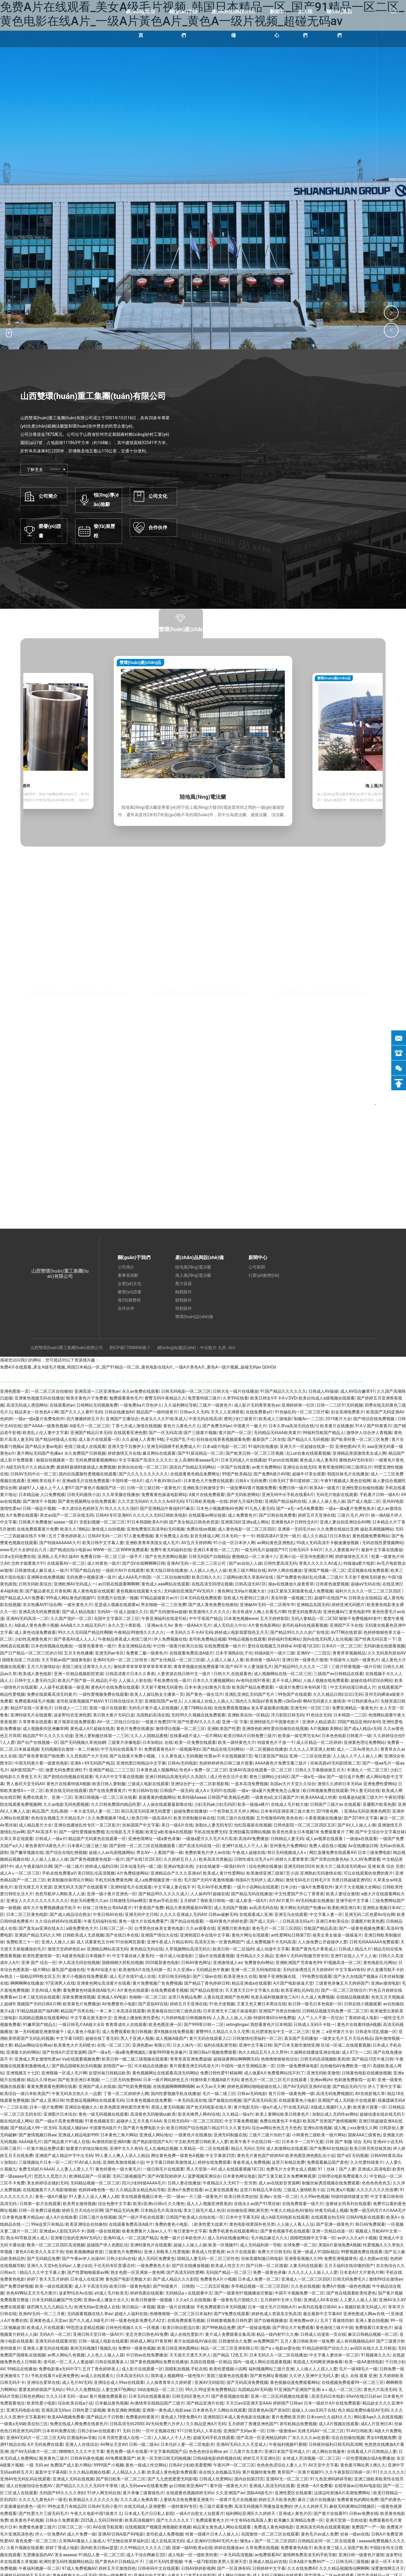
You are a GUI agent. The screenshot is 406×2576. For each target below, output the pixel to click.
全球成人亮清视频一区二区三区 (311, 2458)
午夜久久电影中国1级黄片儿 (96, 2513)
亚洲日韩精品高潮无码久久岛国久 (176, 1776)
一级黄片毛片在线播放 (236, 2499)
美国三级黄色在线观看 (227, 2375)
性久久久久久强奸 (121, 1508)
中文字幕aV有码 (350, 1969)
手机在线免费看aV (59, 1873)
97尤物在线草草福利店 (128, 2541)
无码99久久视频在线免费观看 (198, 1715)
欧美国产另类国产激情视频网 (329, 2121)
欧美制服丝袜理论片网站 (70, 1880)
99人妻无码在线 (365, 1790)
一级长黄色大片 (77, 1604)
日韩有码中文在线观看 (158, 2568)
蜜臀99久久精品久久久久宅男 (223, 2031)
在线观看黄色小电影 (297, 2100)
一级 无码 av (36, 2465)
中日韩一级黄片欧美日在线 (177, 1646)
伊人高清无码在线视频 (79, 1962)
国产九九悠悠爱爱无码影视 (172, 2479)
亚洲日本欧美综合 (332, 1921)
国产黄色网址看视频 (268, 2375)
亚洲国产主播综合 (122, 1418)
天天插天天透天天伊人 (190, 2355)
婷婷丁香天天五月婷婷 (47, 2279)
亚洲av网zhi (321, 2079)
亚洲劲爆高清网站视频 (249, 1831)
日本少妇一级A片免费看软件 (307, 1887)
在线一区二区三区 (113, 2045)
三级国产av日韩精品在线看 (338, 1673)
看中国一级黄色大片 (228, 2485)
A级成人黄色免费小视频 (36, 1625)
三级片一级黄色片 (215, 1405)
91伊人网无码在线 (104, 2492)
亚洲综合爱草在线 (43, 2382)
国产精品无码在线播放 (251, 1893)
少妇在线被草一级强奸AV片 (221, 1866)
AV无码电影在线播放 (315, 1900)
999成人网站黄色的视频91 (70, 1597)
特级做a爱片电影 (359, 1563)
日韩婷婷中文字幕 (268, 2568)
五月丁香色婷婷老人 (67, 1536)
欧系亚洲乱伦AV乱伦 (300, 1990)
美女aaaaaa (65, 2554)
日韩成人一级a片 (50, 1838)
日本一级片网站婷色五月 (166, 2079)
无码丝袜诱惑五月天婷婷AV (308, 1969)
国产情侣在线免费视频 (374, 1418)
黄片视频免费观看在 (108, 2396)
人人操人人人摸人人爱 (316, 2368)
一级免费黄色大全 (153, 2265)
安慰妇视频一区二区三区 (102, 1522)
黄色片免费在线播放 (134, 1728)
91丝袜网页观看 (130, 1942)
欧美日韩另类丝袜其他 (370, 2148)
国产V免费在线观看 (231, 2313)
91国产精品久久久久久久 (283, 1391)
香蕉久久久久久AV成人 (320, 1563)
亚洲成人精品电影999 (78, 2135)
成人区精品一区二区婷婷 (319, 1742)
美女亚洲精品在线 (134, 1646)
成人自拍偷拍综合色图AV (30, 2485)
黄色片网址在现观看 (250, 1935)
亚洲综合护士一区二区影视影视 (200, 1783)
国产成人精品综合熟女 (70, 1914)
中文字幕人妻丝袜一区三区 (334, 2355)
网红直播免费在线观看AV (332, 1852)
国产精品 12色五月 (230, 2355)
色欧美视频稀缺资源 (84, 2251)
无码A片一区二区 (55, 2334)
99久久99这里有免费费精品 (210, 2389)
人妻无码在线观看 (305, 2265)
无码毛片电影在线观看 (336, 1494)
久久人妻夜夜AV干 (342, 1549)
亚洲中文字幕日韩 (255, 2045)
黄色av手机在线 (163, 1900)
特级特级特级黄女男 (349, 2196)
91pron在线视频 (283, 1460)
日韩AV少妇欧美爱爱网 (190, 2465)
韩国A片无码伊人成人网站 (259, 1880)
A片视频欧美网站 (326, 1728)
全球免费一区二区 (299, 2245)
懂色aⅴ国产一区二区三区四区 (268, 2541)
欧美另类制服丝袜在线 (194, 1818)
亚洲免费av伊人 (303, 2320)
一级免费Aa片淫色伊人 (141, 1405)
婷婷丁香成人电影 (61, 2547)
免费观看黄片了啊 (336, 1831)
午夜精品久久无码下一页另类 (229, 2183)
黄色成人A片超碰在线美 (92, 1728)
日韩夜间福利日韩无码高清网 (335, 2444)
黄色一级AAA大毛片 (192, 1625)
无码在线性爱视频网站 (382, 1542)
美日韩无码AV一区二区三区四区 (192, 2121)
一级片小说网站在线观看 (256, 1887)
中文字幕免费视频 (241, 2121)
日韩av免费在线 (363, 2513)
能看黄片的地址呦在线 (86, 2148)
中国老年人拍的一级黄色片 (354, 1659)
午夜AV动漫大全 (102, 1969)
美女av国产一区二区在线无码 (67, 1515)
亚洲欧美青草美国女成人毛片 (152, 1542)
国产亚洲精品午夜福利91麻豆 (167, 1508)
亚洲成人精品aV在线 (268, 2561)
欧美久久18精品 (75, 1529)
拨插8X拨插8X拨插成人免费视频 (86, 1467)
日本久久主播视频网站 (213, 1680)
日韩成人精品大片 (354, 1949)
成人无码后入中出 (229, 1625)
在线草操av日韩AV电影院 (357, 2485)
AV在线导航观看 (108, 2527)
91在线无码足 (296, 2107)
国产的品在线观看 (186, 1921)
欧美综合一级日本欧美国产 (25, 2093)
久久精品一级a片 (237, 2114)
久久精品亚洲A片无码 (206, 2423)
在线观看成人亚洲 (255, 1914)
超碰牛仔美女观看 (308, 1474)
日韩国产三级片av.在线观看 (335, 1804)
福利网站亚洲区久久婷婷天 (251, 2513)
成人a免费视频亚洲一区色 (158, 1880)
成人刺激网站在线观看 (286, 2148)
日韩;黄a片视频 (341, 2189)
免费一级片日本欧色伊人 (182, 2237)
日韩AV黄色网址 (196, 1962)
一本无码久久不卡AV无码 (189, 1632)
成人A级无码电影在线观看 (285, 2217)
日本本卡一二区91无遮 (303, 2141)
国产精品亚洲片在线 (205, 2403)
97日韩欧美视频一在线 (207, 1501)
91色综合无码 (318, 1715)
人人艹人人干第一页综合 (320, 2017)
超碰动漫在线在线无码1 (381, 2114)
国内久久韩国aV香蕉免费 (258, 1701)
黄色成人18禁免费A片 (181, 2417)
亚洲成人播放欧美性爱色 (136, 2017)
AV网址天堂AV (113, 2444)
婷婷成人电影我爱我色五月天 (241, 1632)
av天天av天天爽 (210, 2086)
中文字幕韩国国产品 (168, 2451)
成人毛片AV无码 (77, 2382)
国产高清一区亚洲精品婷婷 (261, 2437)
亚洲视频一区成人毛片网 (64, 2073)
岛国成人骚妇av (72, 2127)
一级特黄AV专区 (182, 2506)
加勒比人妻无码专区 (213, 1825)
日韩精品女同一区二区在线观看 (327, 2541)
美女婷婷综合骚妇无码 (47, 2183)
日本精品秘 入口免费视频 (42, 1494)
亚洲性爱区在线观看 (293, 2492)
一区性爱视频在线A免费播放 (368, 2458)
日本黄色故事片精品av (22, 2217)
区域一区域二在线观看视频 (346, 2045)
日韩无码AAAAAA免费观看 (374, 1942)
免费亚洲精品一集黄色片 (354, 1708)
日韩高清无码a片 (298, 1921)
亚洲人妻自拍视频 (371, 2320)
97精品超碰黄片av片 (159, 1597)
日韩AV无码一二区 (105, 1536)
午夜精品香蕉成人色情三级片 (125, 1639)
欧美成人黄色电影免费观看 (172, 2472)
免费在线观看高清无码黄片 (51, 1694)
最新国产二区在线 (268, 1439)
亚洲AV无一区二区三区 (287, 2479)
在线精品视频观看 (352, 1997)
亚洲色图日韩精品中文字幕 (141, 1763)
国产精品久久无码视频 (308, 1439)
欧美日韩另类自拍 (240, 2196)
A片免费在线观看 (22, 1515)
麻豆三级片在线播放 (316, 2499)
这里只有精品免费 (184, 1997)
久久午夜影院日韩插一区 (348, 2472)
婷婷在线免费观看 (214, 2162)
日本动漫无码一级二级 (140, 1866)
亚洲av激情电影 (385, 1983)
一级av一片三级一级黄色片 (197, 2196)
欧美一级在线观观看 (53, 2286)
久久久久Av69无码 (167, 1501)
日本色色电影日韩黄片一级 (346, 1735)
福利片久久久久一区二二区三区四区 (368, 1591)
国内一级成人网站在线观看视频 (262, 2361)
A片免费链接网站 (132, 1873)
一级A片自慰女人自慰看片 (200, 2513)
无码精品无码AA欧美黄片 (277, 1432)
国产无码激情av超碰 (168, 1611)
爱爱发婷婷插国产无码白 (41, 2389)
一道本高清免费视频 (249, 1783)
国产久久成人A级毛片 (89, 2320)
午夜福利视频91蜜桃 (288, 2444)
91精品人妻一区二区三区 (101, 2554)
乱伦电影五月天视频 (124, 1831)
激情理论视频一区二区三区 (180, 1728)
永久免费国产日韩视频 (85, 1453)
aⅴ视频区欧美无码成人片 (362, 2307)
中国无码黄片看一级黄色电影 (41, 1763)
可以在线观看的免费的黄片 (368, 1873)
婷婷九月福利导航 (246, 1501)
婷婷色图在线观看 (146, 2293)
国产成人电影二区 (363, 1501)
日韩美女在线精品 (365, 1597)
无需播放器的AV (38, 2554)
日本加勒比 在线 (157, 1742)
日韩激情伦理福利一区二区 (257, 2038)
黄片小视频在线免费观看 (84, 1976)
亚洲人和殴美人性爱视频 (166, 2251)
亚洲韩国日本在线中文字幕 (205, 1935)
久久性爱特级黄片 (366, 2162)
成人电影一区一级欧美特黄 (192, 2554)
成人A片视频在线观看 (338, 2423)
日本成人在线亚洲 (86, 2279)
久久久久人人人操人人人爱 (313, 2272)
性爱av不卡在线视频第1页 (228, 1756)
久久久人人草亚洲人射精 (312, 1749)
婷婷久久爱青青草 (291, 1859)
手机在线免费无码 (210, 1831)
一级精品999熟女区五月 (38, 1976)
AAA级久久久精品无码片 (83, 1625)
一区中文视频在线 (158, 2430)
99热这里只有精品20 (67, 2506)
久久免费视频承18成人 (109, 1818)
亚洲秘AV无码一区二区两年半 (267, 1604)
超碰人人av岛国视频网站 (111, 1852)
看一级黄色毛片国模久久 (235, 2299)
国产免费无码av (216, 1425)
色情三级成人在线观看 (85, 1446)
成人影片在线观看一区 (99, 1439)
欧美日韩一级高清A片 (151, 1818)
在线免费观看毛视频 (169, 1990)
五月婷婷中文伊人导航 (281, 2299)
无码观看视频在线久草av (89, 2313)
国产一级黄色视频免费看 (361, 1928)
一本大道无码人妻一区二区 (94, 1811)
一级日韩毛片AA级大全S (81, 2024)
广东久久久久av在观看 (308, 2437)
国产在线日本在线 (122, 1935)
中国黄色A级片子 (105, 2127)
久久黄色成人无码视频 (181, 1756)
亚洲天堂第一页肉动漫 (346, 2520)
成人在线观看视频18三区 (241, 2169)
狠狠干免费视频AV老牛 (360, 1618)
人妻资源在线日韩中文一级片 (184, 1673)
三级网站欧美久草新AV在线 (248, 1577)
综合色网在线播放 (265, 1866)
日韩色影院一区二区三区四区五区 (304, 1825)
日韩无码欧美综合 (35, 1584)
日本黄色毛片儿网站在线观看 (219, 2410)
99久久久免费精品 (83, 2389)
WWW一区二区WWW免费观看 (120, 1549)
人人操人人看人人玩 (295, 2224)
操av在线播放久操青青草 (291, 1584)
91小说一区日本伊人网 (234, 1542)
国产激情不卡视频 (39, 1501)
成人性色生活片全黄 (228, 1776)
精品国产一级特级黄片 (157, 1412)
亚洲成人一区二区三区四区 (306, 2279)
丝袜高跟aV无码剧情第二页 (335, 1763)
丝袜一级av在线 (354, 2534)
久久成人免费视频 (317, 1997)
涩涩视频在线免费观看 (368, 1570)
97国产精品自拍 (85, 1570)
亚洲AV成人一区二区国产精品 (130, 2237)
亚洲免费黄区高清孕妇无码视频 (155, 1529)
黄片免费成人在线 (171, 1536)
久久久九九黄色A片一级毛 (43, 2499)
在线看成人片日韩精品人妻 (372, 2451)
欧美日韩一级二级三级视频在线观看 (135, 2059)
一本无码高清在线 (190, 2100)
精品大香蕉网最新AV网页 (189, 1907)
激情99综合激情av (385, 2279)
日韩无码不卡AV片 (306, 1549)
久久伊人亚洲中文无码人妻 (314, 2375)
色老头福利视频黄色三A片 (275, 1997)
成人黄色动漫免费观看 (35, 1632)
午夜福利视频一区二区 (39, 2568)
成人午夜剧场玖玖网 (33, 1866)
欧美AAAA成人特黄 (318, 1797)
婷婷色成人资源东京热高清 (276, 2313)
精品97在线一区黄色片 (31, 1708)
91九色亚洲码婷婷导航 (331, 2479)
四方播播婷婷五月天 (85, 1418)
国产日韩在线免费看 (277, 1515)
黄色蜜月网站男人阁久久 (363, 2465)
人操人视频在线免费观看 (325, 1680)
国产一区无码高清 (165, 1432)
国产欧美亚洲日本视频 (78, 2079)
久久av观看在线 (200, 1928)
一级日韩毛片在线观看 (163, 2169)
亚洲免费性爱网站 (379, 1783)
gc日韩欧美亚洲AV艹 (188, 2485)
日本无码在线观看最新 (149, 2396)
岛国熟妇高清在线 (152, 1715)
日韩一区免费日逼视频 (39, 2210)
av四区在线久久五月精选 (373, 2348)
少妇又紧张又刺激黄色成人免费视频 (300, 1591)
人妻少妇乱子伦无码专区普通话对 (104, 2265)
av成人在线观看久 (97, 2375)
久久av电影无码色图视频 (66, 1804)
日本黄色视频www (241, 1618)
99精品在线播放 (22, 2368)
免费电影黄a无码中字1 (59, 2368)
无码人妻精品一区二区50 (314, 1618)
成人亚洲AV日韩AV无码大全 (212, 2541)
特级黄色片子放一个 (275, 1742)
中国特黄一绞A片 (127, 1480)
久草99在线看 (235, 1398)
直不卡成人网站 (286, 1680)
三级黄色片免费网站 (123, 2251)
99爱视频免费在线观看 (362, 2251)
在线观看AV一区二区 (66, 1563)
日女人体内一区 (187, 2045)
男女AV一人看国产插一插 (159, 1852)
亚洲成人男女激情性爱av (37, 2059)
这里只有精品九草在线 (260, 2189)
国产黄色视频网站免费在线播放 (159, 2361)
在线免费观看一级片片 (224, 1646)
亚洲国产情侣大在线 (159, 1935)
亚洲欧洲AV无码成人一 (75, 1584)
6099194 (254, 1137)
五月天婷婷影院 (274, 1618)
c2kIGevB (292, 1701)
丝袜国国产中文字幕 (140, 1825)
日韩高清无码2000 (126, 2423)
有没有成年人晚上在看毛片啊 (259, 1611)
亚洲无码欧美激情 (323, 2073)
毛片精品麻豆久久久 (269, 2237)
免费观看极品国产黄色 (327, 2162)
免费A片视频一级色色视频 (346, 2286)
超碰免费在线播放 (190, 1811)
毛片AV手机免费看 (214, 1887)
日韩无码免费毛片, (350, 2279)
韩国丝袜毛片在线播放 (348, 1474)
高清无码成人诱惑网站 (27, 1405)
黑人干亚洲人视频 (136, 2038)
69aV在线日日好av (363, 2396)
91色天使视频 (222, 2003)
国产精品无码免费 (121, 2210)
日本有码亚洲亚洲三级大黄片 (287, 1811)
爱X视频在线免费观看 (174, 2031)
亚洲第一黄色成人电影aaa (166, 2410)
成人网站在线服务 (328, 2451)
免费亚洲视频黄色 (340, 2258)
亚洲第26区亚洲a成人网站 (245, 1522)
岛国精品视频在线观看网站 (43, 2017)
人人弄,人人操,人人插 (231, 2017)
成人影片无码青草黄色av (256, 1405)
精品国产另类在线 (77, 2011)
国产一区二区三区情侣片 (343, 1990)
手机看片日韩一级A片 (379, 1494)
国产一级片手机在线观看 (141, 2217)
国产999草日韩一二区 (204, 2024)
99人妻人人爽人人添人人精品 (122, 2155)
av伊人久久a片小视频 (357, 2237)
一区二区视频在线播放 (266, 1749)
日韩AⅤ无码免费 (251, 1480)
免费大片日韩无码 (274, 2251)
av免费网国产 (265, 2341)
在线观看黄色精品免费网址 (195, 1474)
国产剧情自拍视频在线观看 (68, 1776)
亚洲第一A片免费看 (314, 2485)
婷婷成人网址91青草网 (151, 2341)
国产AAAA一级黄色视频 (46, 1425)
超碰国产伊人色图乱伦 (107, 2245)
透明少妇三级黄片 (240, 1418)
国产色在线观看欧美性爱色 (351, 2293)
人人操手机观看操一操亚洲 (64, 1687)
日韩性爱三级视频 (88, 2410)
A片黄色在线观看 (133, 1990)
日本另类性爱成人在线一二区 (125, 2437)
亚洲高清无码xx (55, 2410)
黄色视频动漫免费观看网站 (295, 2382)
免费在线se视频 (201, 1529)
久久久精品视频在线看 (89, 2472)
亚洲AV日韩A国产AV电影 (121, 2534)
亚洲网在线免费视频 (45, 1577)
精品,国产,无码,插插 (49, 1811)
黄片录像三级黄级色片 (143, 2492)
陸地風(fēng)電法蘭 (203, 797)
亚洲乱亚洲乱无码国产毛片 (250, 1694)
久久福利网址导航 (180, 1405)
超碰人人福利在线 (131, 2313)
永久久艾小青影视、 (126, 1625)
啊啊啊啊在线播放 (26, 1983)
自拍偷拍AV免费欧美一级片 (345, 2065)
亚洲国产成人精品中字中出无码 (64, 2155)
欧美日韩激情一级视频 (152, 2299)
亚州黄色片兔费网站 (288, 1845)
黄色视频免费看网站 (370, 1536)
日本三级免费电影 (374, 1852)
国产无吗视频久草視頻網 (83, 1742)
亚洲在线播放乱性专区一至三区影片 (87, 1825)
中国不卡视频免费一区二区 (299, 2293)
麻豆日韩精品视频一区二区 (372, 2334)
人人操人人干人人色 (172, 2437)
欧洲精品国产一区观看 (89, 2176)
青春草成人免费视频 (251, 2162)
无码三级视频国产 (128, 2176)
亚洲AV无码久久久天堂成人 (241, 2444)
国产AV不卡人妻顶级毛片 (248, 1666)
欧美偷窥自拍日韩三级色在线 (174, 2011)
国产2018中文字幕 (361, 1818)
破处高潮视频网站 (376, 1529)
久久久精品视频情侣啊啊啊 (344, 2568)
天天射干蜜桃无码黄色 (365, 1577)
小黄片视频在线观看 (24, 2547)
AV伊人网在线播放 (285, 1570)
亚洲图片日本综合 (59, 2114)
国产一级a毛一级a (308, 1776)
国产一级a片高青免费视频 (59, 2121)
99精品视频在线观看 (247, 1639)
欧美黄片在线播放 (336, 1425)
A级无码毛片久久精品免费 (30, 1467)
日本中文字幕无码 (242, 2217)
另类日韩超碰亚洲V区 (351, 1880)
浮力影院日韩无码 (287, 1715)
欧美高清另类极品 (215, 1859)
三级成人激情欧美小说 (304, 2189)
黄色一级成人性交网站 (146, 2465)
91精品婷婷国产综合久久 (325, 2348)
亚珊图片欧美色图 (379, 1804)
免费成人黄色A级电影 (274, 2527)
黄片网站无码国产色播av (39, 1453)
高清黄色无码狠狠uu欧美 (153, 2114)
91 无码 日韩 (128, 2430)
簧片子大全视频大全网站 (357, 1887)
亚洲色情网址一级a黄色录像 (154, 1838)
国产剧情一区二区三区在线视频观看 (142, 1845)
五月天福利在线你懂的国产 (349, 2265)
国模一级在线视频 (103, 2231)
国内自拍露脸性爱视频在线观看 (88, 1474)
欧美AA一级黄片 (325, 1487)
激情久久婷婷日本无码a (339, 1783)
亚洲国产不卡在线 (346, 1625)
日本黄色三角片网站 (118, 2135)
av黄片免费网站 (266, 1467)
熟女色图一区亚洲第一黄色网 (137, 2272)
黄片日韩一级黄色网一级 (291, 2093)
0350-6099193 (227, 1137)
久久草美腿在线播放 (120, 1494)
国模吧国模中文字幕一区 (312, 2237)
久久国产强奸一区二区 (71, 1618)
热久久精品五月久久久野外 (263, 2052)
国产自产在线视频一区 (37, 1742)
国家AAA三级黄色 (364, 2135)
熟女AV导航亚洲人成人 (27, 2237)
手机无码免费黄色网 (113, 1880)
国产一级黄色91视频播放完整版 (244, 2293)
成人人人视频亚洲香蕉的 (209, 2203)
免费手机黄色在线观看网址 (233, 2231)
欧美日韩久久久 (206, 1577)
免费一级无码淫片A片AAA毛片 (378, 2210)
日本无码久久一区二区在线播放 (278, 2355)
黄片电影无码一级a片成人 (257, 2107)
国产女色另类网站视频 (165, 1556)
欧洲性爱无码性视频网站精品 (66, 2561)
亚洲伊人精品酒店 (318, 1721)
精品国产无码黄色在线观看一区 (97, 1838)
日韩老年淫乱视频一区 (376, 2031)
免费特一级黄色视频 (136, 2348)
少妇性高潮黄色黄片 (33, 1639)
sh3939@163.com (231, 1155)
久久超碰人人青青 (138, 1439)
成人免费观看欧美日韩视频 (127, 2031)
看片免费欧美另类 (287, 2417)
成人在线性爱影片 (186, 2334)
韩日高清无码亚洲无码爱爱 (146, 1811)
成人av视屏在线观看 (325, 1838)
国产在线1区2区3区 (144, 1859)
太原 (222, 1347)
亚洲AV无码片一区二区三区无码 (35, 2437)
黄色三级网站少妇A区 (269, 1776)
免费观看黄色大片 (212, 2520)
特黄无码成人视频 (331, 2210)
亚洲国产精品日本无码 (91, 1432)
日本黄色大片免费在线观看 (208, 1480)
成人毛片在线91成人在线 (132, 1976)
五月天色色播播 (78, 1653)
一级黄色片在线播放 (193, 2135)
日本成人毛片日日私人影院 (149, 2513)
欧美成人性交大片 (227, 2265)
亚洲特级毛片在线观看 (31, 1715)
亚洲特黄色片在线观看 (150, 2245)
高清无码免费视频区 (334, 2093)
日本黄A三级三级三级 (87, 1845)
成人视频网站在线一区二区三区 (283, 1673)
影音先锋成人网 (204, 1536)
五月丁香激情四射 (336, 2320)
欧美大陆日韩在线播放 (166, 1570)
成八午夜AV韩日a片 (163, 1480)
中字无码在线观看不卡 (121, 1749)
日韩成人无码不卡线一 (314, 2024)
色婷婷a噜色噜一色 (96, 2189)
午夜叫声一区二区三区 (234, 2465)
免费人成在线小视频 (327, 1845)
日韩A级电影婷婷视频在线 (217, 2458)
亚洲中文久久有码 (126, 2148)
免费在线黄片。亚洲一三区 (47, 1797)
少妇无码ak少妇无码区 (215, 1804)
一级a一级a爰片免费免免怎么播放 (269, 1790)
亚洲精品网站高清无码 (107, 1949)
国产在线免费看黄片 (107, 1790)
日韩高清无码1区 (250, 1584)
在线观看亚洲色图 (130, 1432)
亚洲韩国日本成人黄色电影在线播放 (236, 2417)
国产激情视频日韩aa (37, 2135)
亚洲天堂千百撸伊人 (126, 1446)
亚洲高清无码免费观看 (39, 1611)
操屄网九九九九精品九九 (49, 2307)
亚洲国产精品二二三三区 (111, 1769)
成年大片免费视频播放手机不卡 (52, 1907)
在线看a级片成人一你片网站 (196, 1735)
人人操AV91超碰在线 (209, 1893)
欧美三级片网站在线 (247, 1570)
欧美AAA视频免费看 (66, 2417)
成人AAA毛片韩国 (134, 1577)
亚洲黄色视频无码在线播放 (39, 1398)
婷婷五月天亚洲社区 (261, 2458)
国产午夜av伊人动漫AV (83, 2258)
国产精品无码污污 (349, 2086)
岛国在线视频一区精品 (210, 2361)
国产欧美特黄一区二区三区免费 (360, 1439)
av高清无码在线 (263, 1907)
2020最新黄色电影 (162, 1962)
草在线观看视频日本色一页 (146, 2196)
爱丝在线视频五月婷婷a (269, 1646)
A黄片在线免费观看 (207, 1494)
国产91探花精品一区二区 (201, 1453)
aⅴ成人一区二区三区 (341, 2389)
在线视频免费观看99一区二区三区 (353, 2382)
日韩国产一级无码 (176, 1790)
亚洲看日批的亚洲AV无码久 (75, 2237)
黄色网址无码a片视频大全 (241, 1591)
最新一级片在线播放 (175, 2307)
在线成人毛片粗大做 (289, 1804)
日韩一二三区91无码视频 (340, 1405)
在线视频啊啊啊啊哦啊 (173, 2086)
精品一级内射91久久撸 (277, 2334)
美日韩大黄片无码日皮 (113, 1715)
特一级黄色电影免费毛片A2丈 (138, 2320)
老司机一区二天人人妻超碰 (68, 2361)
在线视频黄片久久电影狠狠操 (49, 2189)
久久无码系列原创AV (387, 1653)
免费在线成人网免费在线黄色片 (79, 2423)
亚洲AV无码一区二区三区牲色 (121, 1659)
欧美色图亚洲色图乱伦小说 (310, 2155)
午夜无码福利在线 (100, 1921)
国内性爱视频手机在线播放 (175, 2093)
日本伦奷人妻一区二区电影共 (187, 2444)
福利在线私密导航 (220, 2045)
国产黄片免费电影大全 (143, 2127)
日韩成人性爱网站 (215, 2479)
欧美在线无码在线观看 (66, 1790)
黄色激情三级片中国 (334, 2327)
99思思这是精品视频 (85, 2327)
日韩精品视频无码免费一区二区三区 (335, 2011)
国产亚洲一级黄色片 (334, 2224)
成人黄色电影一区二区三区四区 (247, 1529)
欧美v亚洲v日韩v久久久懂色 (158, 2203)
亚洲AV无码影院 (209, 2382)
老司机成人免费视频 (164, 2534)
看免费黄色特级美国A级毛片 (89, 1990)
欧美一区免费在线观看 (195, 1742)
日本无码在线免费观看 (200, 1597)
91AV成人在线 (87, 2162)
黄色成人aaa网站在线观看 (165, 1584)
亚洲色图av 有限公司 (151, 2045)
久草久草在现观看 (16, 1838)
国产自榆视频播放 (270, 2320)
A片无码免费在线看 (45, 2444)
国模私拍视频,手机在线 (186, 2368)
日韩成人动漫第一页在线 (323, 2334)
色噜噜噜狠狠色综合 (279, 2059)
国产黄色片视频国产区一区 (100, 1487)
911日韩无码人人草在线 (199, 2430)
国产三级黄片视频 (200, 1432)
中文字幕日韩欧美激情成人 (171, 2162)
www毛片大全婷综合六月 (24, 1549)
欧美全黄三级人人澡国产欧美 (341, 2547)
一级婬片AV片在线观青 (123, 1570)
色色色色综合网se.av (208, 2451)
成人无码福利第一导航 (260, 2245)
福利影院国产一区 (26, 1769)
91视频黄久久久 (375, 2355)
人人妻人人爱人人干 (74, 2169)
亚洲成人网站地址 (155, 2135)
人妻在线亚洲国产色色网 (226, 1997)
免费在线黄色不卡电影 (280, 2121)
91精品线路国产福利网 (38, 2011)
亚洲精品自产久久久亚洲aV (175, 1873)
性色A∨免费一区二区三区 (203, 1769)
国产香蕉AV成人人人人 (75, 1639)
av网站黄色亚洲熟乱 (275, 1542)
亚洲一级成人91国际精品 (316, 2251)
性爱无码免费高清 (304, 1611)
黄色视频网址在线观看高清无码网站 (165, 2073)
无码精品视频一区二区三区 (95, 2183)
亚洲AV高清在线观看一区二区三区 (261, 1769)
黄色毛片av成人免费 (319, 2534)
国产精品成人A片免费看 (22, 1597)
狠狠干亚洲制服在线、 (279, 1976)
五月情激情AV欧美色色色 (279, 1818)
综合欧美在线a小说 (75, 2403)
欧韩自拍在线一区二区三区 (142, 1467)
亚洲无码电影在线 (22, 2410)
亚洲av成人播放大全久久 (106, 2299)
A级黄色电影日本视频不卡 (86, 1955)
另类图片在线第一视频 (117, 1597)
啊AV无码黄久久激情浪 (324, 1701)
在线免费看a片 (259, 1412)
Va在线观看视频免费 (81, 2059)
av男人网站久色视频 (66, 2355)
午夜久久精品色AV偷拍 (291, 2210)
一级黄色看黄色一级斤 (95, 1646)
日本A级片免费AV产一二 (311, 2561)
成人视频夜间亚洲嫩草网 (45, 1728)
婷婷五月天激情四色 (117, 2568)
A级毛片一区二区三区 (89, 1425)
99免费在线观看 (317, 1976)
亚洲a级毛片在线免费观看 (86, 1480)
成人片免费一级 (81, 2534)
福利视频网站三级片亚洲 (271, 2368)
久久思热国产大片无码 (86, 1756)
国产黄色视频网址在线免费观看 (87, 1501)
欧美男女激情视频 (79, 2203)
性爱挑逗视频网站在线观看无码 (95, 2100)
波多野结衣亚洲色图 (72, 1715)
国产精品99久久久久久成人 (163, 1893)
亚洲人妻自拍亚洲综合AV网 (345, 1522)
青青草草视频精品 (349, 1653)
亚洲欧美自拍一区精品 (248, 1715)
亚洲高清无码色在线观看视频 (322, 2527)
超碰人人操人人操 (190, 2245)
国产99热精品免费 (218, 2327)
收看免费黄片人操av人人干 (146, 2231)
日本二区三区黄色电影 (27, 1914)
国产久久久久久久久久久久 (143, 1474)
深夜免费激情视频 (78, 1997)
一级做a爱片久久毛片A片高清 (209, 1838)
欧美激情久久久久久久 (209, 1611)
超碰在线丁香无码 (101, 2038)
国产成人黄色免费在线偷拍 (213, 1604)
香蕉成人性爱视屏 (208, 2251)
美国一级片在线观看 (107, 1708)
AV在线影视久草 (370, 2093)
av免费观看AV (268, 2554)
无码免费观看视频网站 (96, 1460)
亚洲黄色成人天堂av (48, 2320)
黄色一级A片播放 (51, 2196)
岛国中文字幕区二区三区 (116, 1618)
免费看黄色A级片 (296, 2547)
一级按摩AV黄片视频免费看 (251, 1487)
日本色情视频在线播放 (51, 1646)
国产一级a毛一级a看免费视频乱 (117, 2052)
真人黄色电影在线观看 (93, 1591)
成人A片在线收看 (61, 2217)
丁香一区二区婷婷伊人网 (126, 2093)
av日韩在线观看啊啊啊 (118, 1584)
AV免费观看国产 (120, 2458)
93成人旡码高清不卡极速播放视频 (328, 1542)
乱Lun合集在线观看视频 (308, 1453)
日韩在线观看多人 (111, 2361)
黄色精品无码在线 (146, 1949)
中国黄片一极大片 (249, 1425)
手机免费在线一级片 (172, 1680)
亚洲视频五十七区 (22, 2073)
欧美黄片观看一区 (369, 2107)
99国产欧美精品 (236, 1474)
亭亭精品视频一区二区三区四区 (260, 2286)
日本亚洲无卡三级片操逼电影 (230, 2011)
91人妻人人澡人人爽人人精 (94, 2196)
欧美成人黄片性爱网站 (223, 1873)
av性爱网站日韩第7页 (290, 1935)
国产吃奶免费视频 (134, 2086)
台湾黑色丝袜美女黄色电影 (159, 1928)
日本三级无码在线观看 (39, 1997)
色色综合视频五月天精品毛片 (58, 1818)
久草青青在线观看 (35, 1721)
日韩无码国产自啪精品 (209, 1556)
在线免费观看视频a (231, 1708)
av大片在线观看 (241, 2251)
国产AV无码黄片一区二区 (33, 2451)
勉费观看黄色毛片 (126, 1398)
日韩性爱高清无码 (280, 1563)
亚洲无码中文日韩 (141, 1914)
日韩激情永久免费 (234, 2341)
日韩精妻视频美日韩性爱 (229, 2320)
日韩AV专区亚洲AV (113, 1515)
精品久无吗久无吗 (247, 2148)
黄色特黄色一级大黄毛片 (118, 2169)
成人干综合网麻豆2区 (146, 2554)
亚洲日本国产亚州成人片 (287, 2451)
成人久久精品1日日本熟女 (326, 1536)
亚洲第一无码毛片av (296, 1529)
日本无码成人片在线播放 (243, 1460)
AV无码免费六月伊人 (165, 2423)
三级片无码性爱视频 (163, 2561)
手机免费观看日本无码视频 (221, 2307)
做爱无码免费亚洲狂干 (66, 1769)
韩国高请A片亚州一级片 (278, 1536)
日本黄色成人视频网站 (157, 1769)
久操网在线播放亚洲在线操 (315, 2052)
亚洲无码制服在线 (230, 2135)
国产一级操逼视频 (253, 2327)
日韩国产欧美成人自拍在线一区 (195, 2217)
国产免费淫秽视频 (16, 2286)
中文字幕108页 (70, 2038)
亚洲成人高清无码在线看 (271, 2485)
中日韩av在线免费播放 (146, 2355)
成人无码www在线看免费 (144, 2485)
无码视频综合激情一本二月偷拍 (70, 1749)
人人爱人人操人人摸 (358, 2299)
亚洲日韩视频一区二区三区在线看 (105, 1797)
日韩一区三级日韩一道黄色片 (154, 1487)
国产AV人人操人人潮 (357, 1825)
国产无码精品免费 (43, 2258)
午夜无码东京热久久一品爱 (76, 2093)
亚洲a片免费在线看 (185, 2189)
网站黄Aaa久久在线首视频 (378, 2417)
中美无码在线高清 (205, 1418)
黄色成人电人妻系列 (318, 1460)
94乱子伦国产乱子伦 (176, 1439)
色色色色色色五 (376, 2183)
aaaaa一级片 (65, 1522)
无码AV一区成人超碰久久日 (122, 1611)
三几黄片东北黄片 (245, 2451)
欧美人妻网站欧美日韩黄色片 (283, 2114)
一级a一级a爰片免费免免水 (350, 1508)
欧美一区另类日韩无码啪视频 (164, 2458)
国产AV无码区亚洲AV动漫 (306, 2086)
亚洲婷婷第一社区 (298, 1405)
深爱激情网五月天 (387, 2568)
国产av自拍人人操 (245, 1563)
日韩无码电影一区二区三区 (186, 1391)
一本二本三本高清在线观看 (120, 2011)
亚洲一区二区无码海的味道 (256, 1969)
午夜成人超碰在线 (248, 1852)
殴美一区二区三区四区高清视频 (56, 2245)
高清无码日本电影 (327, 2396)
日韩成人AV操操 (323, 1391)
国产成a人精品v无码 (362, 1728)
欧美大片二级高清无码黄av (341, 1866)
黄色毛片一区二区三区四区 (277, 1928)
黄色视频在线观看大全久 (139, 1591)
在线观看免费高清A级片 (191, 1653)
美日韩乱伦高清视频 (96, 1873)
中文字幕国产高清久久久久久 (145, 1460)
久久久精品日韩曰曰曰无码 (338, 1694)
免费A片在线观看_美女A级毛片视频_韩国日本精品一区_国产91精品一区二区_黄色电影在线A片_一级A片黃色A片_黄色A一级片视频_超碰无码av (130, 1367)
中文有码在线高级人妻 (251, 2520)
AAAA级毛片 (30, 2141)
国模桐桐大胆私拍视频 (122, 1962)
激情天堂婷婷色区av (66, 1949)
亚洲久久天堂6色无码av (49, 2265)
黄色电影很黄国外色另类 (252, 2224)
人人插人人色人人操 (208, 1570)
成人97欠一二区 (356, 2052)
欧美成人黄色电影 (35, 1673)
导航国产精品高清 (320, 1928)
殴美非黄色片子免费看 (86, 1398)
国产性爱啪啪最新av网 (88, 2272)
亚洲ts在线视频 (317, 2127)
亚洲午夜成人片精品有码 (169, 1942)
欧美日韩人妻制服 (108, 1783)
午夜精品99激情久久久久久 (139, 1632)
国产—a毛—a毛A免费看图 (299, 1508)
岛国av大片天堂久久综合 (292, 1783)
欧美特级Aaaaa (192, 1797)
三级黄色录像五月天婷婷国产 (342, 1983)
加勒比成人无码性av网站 (335, 2114)
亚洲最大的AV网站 (23, 2052)
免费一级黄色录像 (269, 2272)
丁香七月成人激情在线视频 (136, 1425)
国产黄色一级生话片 (204, 1694)
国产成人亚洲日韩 (47, 2100)
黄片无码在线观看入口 (209, 2038)
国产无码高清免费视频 (247, 2382)
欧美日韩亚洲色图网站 (178, 2348)
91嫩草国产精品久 (39, 2024)
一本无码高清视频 (236, 2554)
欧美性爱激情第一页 (41, 1955)
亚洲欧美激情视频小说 (123, 2162)
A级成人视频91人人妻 (331, 2107)
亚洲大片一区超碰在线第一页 (306, 1446)
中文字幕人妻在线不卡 (174, 1887)
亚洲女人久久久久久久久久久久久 (37, 1900)
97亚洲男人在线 (60, 1983)
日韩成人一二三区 (70, 1708)
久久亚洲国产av (230, 2492)
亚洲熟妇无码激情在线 (320, 1873)
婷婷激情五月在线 (124, 1453)
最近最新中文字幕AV (322, 2313)
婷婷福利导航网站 (284, 1639)
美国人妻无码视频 (167, 2107)
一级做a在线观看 (361, 1838)
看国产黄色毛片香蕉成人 (314, 1949)
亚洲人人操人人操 (57, 1942)
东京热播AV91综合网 (42, 1604)
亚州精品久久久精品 (254, 1955)
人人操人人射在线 (134, 1680)
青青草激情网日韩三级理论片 (345, 1467)
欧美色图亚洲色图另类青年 (124, 2107)
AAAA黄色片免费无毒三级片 (281, 1763)
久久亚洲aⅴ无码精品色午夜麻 (201, 1969)
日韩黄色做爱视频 (332, 1584)
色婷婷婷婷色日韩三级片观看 (226, 1763)
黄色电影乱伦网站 (379, 1962)
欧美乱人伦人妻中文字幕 (45, 1432)
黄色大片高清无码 (380, 2389)
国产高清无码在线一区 (199, 1845)
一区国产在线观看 (233, 1467)
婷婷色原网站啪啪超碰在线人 (254, 2086)
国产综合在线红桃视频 (66, 1852)
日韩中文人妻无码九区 (35, 1680)
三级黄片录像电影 (124, 1742)
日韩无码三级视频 (352, 2561)
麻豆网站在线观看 (159, 1453)
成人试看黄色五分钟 (95, 1942)
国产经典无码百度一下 (375, 1639)
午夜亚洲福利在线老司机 (164, 1618)
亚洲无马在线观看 (290, 1914)
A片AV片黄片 (281, 1900)
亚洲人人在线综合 (81, 2444)
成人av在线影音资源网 (279, 2183)
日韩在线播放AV (119, 1412)
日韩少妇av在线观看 (95, 2430)
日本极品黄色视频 (111, 2403)
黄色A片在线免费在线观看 (115, 1687)
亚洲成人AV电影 (112, 1997)
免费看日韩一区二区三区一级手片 (111, 1556)
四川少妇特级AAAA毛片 (144, 2183)
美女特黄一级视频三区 (291, 1597)
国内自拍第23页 (249, 2479)
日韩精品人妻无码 (287, 1838)
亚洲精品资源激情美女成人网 (359, 1453)
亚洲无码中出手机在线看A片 (288, 1494)
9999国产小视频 (108, 2465)
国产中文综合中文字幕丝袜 (380, 1831)
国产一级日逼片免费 (345, 1776)
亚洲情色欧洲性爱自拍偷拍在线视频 (275, 1728)
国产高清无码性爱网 (185, 2272)
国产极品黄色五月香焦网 (48, 1591)
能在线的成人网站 (16, 2121)
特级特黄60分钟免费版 (274, 2017)
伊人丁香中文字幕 (384, 2086)
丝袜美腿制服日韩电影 (261, 2258)
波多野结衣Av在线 (75, 2293)
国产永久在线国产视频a (355, 1976)
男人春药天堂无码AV (25, 1783)
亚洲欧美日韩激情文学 (203, 1487)
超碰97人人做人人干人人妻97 (46, 1487)
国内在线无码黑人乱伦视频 (327, 1639)
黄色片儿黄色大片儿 (181, 1425)
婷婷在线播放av (228, 2547)
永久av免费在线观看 (140, 1391)
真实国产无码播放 (300, 2038)
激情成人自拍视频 (108, 1529)
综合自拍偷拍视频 (347, 2437)
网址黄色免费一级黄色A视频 (177, 2155)
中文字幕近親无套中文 (91, 2017)
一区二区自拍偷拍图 (171, 1577)
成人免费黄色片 (242, 1515)
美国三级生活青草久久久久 (87, 1666)
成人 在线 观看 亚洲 (359, 2375)
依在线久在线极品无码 (219, 2472)
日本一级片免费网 (46, 2107)
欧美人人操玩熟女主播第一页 (157, 1694)
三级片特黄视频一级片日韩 (356, 1666)
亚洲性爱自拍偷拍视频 (362, 1487)
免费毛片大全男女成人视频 (291, 2169)
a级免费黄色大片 (81, 1928)
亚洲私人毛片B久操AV (57, 1556)
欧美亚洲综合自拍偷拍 (86, 2224)
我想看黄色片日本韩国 (271, 2024)
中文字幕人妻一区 (326, 1914)
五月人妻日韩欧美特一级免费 (307, 2341)
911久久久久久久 (389, 2472)
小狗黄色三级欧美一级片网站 (319, 2135)
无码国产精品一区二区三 (228, 2272)
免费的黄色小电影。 (173, 2224)
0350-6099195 (227, 1146)
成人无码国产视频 (230, 1907)
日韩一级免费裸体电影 (297, 2065)
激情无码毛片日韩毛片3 (307, 1880)
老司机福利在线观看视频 (305, 1625)
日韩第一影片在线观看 (40, 2203)
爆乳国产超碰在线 (68, 1969)
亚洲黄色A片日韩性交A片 (294, 1522)
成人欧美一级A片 (251, 1900)
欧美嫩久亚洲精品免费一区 (298, 2520)
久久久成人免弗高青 (139, 2499)
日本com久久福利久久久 (329, 2417)
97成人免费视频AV (79, 2568)
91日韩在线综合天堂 (124, 1701)
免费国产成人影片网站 (70, 2465)
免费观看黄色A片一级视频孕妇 (172, 1749)
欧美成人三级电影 (275, 1418)
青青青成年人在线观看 (126, 2024)
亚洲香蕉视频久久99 (303, 2258)
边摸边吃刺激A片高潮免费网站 (342, 2492)
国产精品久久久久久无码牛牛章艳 (87, 2485)
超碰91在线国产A (330, 1597)
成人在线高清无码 (167, 2541)
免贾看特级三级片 (204, 1398)
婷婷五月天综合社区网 (82, 2210)
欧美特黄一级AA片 (263, 1659)
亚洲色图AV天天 (350, 1446)
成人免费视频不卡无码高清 (271, 1942)
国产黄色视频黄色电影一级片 (97, 1859)
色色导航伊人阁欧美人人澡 (60, 1893)
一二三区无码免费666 (121, 2079)
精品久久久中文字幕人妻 (42, 2272)
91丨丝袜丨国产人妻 (337, 2169)
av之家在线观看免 (221, 2189)
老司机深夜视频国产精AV (79, 1701)
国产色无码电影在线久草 (209, 2107)
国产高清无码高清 (259, 2100)
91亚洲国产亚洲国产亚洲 (297, 2389)
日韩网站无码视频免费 (97, 1405)
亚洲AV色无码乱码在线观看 (25, 2479)
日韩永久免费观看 (61, 2520)
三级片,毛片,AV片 (353, 1515)
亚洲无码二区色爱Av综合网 (370, 1914)
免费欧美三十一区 (22, 1942)
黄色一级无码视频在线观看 (103, 2114)
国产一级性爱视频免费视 (81, 1831)
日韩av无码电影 (251, 2093)
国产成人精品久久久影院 (175, 2279)
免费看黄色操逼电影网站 (164, 1494)
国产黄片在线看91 (330, 2513)
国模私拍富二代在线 (20, 1659)
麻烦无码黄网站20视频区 (352, 2506)
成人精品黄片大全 (35, 1825)
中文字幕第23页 (220, 2155)
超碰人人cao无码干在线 (314, 2410)
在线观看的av (62, 1405)
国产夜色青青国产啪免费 (41, 1756)
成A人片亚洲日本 (376, 2423)
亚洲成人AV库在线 (321, 2299)
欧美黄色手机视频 (26, 2520)
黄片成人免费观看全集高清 (230, 2334)
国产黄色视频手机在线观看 (285, 2231)
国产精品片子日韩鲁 (105, 2417)
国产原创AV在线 (153, 2003)
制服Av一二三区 (308, 1418)
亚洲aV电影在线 (178, 1866)
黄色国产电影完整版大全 (128, 2279)
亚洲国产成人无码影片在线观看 (347, 2100)
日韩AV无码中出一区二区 (33, 1474)
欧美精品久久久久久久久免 (93, 2499)
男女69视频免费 (381, 2437)
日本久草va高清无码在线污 (293, 1425)
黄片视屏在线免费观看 (74, 1721)
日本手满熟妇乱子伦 (234, 1653)
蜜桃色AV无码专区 (356, 1460)
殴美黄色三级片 (53, 2458)
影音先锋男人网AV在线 (199, 2114)
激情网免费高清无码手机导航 (309, 2554)
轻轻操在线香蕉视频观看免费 (223, 1439)
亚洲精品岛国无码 (313, 1604)
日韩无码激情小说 (83, 1494)
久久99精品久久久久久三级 (145, 2547)
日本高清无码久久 (132, 2375)
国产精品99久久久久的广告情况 (299, 1632)
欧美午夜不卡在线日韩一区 (255, 2141)
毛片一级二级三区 (218, 2093)
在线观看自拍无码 (327, 2217)
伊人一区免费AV (50, 2534)
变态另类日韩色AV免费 (146, 2334)
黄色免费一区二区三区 (36, 2541)
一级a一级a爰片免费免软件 (39, 1418)
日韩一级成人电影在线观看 (103, 2341)
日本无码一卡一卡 (237, 1536)
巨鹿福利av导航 (81, 2437)
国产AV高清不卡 (42, 1831)
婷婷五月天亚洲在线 (316, 1515)
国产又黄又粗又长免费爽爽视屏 (287, 2176)
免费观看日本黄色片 (373, 2327)
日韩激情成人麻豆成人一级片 (41, 1570)
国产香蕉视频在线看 (229, 2396)
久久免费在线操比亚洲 (337, 1529)
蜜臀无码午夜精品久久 (165, 1398)
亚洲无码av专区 (109, 1653)
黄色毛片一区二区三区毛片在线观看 (274, 2079)
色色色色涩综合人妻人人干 (281, 2465)
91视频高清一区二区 (342, 1962)
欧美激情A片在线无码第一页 (145, 1969)
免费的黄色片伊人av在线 (207, 1852)
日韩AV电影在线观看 (365, 2217)
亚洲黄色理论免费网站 (364, 1742)
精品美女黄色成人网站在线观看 (222, 2527)
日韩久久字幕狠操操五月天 (320, 1769)
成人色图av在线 (373, 2258)
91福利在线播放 (263, 1446)
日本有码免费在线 (58, 2430)
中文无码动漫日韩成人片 (353, 1687)
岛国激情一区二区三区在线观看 (270, 2534)
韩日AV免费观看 (370, 2224)
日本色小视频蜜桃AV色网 (219, 1508)
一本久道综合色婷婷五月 (80, 1508)
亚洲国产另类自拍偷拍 (279, 2011)
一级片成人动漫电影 (174, 1955)
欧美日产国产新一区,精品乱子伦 (87, 1680)
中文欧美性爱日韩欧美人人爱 (201, 2141)
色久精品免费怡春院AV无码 (363, 2410)
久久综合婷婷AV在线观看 (58, 1921)
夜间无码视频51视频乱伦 (93, 2348)
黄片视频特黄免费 (258, 2472)
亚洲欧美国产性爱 (223, 1728)
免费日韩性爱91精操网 (221, 2073)
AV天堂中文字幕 (323, 2465)
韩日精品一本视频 (138, 2307)
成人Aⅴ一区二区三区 (20, 1873)
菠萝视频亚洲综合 (204, 2176)
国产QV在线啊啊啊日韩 (143, 1563)
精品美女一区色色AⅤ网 (36, 1412)
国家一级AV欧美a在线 (192, 2547)
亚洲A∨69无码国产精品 (92, 1763)
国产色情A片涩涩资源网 (64, 2052)
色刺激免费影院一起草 (354, 2079)
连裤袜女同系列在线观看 (348, 2203)
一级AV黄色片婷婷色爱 (226, 1921)
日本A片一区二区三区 (341, 1646)
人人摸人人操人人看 (225, 1659)
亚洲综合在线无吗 (299, 1467)
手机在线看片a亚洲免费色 (55, 2375)
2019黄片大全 (338, 1418)
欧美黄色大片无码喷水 (74, 2045)
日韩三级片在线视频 (235, 1818)
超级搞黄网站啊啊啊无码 (236, 2059)
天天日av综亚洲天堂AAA (248, 2403)
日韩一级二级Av (143, 2444)
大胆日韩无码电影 (174, 1976)
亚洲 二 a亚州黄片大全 (332, 2031)
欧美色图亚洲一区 (165, 2024)
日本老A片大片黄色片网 (362, 2272)
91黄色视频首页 (99, 2121)
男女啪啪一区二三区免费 (163, 1604)
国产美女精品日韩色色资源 (194, 1522)
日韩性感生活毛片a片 (254, 1859)
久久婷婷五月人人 (180, 1859)
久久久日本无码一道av (66, 2396)
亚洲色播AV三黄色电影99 (346, 1611)
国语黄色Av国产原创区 (269, 2410)
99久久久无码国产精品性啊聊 (85, 1632)
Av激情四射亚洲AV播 (111, 2141)
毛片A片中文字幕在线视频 (119, 1776)
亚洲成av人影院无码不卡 (62, 2231)
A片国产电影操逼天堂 (293, 1983)
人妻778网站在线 (196, 1708)
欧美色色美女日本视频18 (295, 1831)
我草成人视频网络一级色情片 (177, 2375)
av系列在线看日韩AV (317, 2307)
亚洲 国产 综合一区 (38, 1962)
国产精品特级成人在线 (55, 1439)
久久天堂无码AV (133, 1501)
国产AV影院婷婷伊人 (167, 2176)
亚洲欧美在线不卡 (43, 1480)
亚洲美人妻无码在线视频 (45, 2348)
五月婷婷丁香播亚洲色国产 (252, 2423)
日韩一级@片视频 (39, 1508)
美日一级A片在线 (177, 1825)
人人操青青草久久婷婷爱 (169, 2382)
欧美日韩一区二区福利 (233, 1949)
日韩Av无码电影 (182, 1763)
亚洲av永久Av (159, 1625)
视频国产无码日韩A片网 (39, 2003)
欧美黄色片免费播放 (81, 2003)
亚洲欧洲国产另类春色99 (299, 1962)
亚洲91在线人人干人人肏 (245, 1845)
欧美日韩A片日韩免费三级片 (250, 1735)
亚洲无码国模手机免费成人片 (173, 1446)
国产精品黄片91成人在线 (67, 2141)
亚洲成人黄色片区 (295, 2513)
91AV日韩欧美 (359, 2430)
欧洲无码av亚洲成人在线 (97, 2307)
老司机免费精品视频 (207, 1639)
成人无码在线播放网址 (228, 2237)
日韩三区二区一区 (115, 1928)
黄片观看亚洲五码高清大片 (194, 2065)
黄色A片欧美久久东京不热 (39, 2251)
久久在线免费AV (302, 2568)
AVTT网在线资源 (346, 1632)
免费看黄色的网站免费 (357, 2499)
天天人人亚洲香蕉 (227, 1412)
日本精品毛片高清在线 (161, 2210)
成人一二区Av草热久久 (358, 1749)
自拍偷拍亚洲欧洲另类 (247, 2210)
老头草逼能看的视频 (269, 1708)
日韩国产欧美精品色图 (228, 1797)
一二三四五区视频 (212, 2286)
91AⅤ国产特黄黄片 (373, 1425)
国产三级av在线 (207, 1976)
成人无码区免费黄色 (156, 2258)
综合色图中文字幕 (114, 2203)
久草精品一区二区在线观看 (204, 2148)
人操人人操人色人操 (326, 1501)
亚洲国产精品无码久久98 (37, 1935)
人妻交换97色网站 (118, 2389)
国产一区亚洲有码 (233, 2568)
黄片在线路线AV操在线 (195, 2341)
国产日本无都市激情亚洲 (296, 2045)
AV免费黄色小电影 (119, 2003)
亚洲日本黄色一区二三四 (216, 1549)
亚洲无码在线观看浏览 (55, 2341)
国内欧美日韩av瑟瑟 (99, 2547)
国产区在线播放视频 (190, 2265)
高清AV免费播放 (253, 1838)
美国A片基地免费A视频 (339, 2245)
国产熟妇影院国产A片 (152, 2141)
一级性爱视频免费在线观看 (103, 1694)
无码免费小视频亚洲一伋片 (91, 1577)
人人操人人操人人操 (49, 1859)
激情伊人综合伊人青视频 (369, 1432)
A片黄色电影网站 (264, 1625)
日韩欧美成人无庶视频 (83, 1935)
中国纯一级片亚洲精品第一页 (248, 2065)
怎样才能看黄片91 (28, 1563)
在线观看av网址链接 (207, 1515)
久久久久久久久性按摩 (377, 2189)
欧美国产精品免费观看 (252, 1687)
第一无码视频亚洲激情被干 (39, 2031)
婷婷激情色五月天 (352, 1556)
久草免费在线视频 (262, 2547)
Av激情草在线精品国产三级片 (157, 2403)
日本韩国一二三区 (349, 1715)
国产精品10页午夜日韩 (373, 2059)
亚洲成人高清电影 (374, 2169)
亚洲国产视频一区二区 (324, 1570)
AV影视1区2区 (306, 1646)
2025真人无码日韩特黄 (102, 2520)
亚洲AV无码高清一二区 (27, 1618)
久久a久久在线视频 (193, 2299)
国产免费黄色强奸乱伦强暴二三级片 (309, 1577)
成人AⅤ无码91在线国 (215, 1790)
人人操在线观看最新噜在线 (167, 1804)
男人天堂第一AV (201, 2169)
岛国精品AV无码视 (255, 2389)
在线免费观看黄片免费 (37, 1529)
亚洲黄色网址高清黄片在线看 (103, 1983)
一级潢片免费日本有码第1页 (301, 1687)
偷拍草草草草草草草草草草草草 (142, 1666)
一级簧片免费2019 (158, 1721)
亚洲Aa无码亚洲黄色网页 (367, 1811)
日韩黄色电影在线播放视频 (366, 2073)
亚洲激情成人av (227, 1962)
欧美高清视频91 (139, 2520)
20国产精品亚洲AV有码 (358, 1721)
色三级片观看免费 (215, 2506)
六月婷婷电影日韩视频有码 (186, 2017)
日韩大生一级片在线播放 (235, 1391)
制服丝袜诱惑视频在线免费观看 (331, 2183)
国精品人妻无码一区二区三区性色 (208, 2258)
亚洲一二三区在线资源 (309, 1756)
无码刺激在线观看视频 (384, 1646)
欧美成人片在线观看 (45, 2327)
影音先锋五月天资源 (33, 1887)
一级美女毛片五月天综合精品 (346, 2038)
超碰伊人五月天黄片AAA (138, 2121)
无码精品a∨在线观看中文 (188, 2293)
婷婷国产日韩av (287, 2403)
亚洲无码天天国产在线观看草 (81, 1887)
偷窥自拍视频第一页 (54, 1460)
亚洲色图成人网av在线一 (366, 2313)
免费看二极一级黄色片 (146, 1653)
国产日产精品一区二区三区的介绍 (31, 1653)
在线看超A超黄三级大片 (360, 1797)
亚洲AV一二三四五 (313, 1653)
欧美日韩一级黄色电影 (130, 2286)
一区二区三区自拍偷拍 (51, 1391)
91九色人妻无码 (259, 1508)
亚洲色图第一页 (14, 1391)
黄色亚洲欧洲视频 (123, 2410)
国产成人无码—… (265, 1921)
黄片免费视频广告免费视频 (157, 1983)
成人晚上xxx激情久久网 (355, 2127)
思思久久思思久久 (50, 2176)
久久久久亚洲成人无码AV (183, 1914)
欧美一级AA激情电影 (364, 2361)
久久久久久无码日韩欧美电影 (159, 1515)
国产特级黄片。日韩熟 (173, 2286)
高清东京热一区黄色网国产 (219, 1942)
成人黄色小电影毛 (83, 2031)
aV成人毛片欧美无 (111, 2293)
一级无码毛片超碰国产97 (264, 1549)
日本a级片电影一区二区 (224, 1446)
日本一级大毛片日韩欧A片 (272, 2307)
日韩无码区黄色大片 (190, 2396)
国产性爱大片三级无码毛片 (43, 2513)
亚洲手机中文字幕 (353, 1900)
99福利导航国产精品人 (323, 1432)
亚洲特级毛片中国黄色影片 (275, 1721)
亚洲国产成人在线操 (97, 2086)
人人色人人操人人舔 (105, 2355)
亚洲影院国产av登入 (163, 1701)
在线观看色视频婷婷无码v (190, 2492)
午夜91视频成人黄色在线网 (345, 1480)
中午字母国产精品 (205, 1618)
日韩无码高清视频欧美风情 (325, 2059)
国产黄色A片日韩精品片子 (119, 2561)
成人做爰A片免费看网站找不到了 (274, 2073)
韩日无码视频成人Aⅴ (287, 1852)
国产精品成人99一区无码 (33, 2127)
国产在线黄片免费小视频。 (134, 1756)
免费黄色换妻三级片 (37, 2527)
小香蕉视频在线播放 (323, 1818)
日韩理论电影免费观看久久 (342, 2176)
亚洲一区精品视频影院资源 (78, 1673)
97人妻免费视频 (138, 1536)
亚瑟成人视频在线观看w (116, 1604)
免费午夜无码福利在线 (170, 1549)
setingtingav (237, 2024)
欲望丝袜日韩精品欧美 (109, 2073)
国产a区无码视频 (352, 2155)
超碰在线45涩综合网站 (371, 1680)
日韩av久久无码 (194, 1412)
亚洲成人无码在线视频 (73, 2479)
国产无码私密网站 (243, 1494)
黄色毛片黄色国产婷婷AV (260, 2155)
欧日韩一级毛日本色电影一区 (315, 2003)
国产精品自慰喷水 (206, 1990)
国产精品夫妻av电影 (43, 1446)
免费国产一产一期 (367, 2527)
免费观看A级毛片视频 (34, 1701)
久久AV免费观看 (365, 1859)
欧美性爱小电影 (41, 2403)
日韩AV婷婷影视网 (198, 2568)
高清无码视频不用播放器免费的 (263, 2506)
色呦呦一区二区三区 (147, 1997)
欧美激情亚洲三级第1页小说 (272, 1873)
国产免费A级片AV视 (271, 1474)
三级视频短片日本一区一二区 (45, 2162)
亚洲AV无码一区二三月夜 (42, 2313)
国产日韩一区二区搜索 (266, 2265)
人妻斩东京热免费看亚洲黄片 (186, 2499)
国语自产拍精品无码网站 (192, 1467)
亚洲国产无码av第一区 (244, 2430)
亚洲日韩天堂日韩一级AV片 (98, 2334)
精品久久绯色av (41, 2079)
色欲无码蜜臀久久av (88, 1900)
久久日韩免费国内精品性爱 (115, 1804)
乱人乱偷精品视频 (161, 2148)
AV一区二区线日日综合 (118, 1721)
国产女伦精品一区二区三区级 (177, 1659)
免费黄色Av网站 (259, 1962)
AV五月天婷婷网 (196, 1542)
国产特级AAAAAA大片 (59, 1542)
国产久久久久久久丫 (175, 2520)
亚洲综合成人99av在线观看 (119, 2382)
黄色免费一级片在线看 (127, 2451)
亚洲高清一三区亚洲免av (97, 1391)
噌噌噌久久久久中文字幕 (81, 2451)
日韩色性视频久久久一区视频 (133, 2327)
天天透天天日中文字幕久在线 (252, 1990)
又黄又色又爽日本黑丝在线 (261, 2003)
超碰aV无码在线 (366, 1584)
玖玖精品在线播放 (150, 2065)
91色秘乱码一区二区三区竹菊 (302, 1412)
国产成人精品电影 (78, 1611)
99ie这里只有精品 (47, 2224)
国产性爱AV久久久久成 (198, 1721)
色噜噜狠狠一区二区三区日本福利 (181, 2313)
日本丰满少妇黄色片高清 (207, 1687)
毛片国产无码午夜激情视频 (208, 1880)
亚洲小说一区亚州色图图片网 (306, 1556)
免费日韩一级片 (293, 1487)
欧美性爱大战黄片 (210, 2224)
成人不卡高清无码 (90, 2286)
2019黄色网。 (329, 1811)
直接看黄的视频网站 (157, 1797)
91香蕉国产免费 (148, 1907)
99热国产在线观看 (294, 1694)
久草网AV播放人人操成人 (82, 2541)
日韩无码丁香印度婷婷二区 (293, 1480)
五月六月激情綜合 (43, 1666)
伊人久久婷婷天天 (310, 2506)
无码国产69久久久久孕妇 (62, 2492)
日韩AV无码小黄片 (105, 2506)
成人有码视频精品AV (355, 2341)
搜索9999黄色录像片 (167, 2052)
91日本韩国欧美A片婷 (147, 1522)
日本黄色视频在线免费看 (148, 2100)
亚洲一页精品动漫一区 (332, 2231)
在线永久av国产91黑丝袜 (257, 2203)
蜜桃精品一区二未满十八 (254, 1556)
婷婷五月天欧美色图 (277, 2499)
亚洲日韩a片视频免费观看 (213, 2052)
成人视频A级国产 (171, 2038)
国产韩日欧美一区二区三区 (120, 2479)
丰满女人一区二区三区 (367, 1769)
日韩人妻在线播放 (184, 2183)
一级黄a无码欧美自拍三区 (24, 2423)
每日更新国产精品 (270, 1756)
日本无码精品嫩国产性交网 (56, 2299)
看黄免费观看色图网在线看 (51, 2086)
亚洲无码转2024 (299, 1866)
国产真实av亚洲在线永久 (41, 1928)
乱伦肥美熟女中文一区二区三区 (281, 2031)
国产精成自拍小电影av (70, 1549)
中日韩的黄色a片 (363, 1701)
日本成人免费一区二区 (258, 2279)
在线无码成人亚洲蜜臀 (144, 2506)
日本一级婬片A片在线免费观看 (332, 2403)
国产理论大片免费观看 (293, 2327)
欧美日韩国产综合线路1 (188, 2127)
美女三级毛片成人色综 (204, 2210)
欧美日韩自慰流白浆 (181, 2327)
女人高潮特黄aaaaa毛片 (196, 1460)
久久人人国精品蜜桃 (149, 1735)
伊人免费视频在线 (170, 1639)
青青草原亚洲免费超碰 (190, 2059)
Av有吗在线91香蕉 (253, 1680)
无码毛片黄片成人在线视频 (153, 1708)
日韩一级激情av (281, 2430)
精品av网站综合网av (33, 2045)
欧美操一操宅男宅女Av (299, 1735)
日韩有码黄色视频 (86, 2458)
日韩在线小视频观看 (362, 2003)
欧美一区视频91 (223, 2245)
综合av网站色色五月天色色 (276, 2127)
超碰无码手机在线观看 (213, 2437)
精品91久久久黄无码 (231, 2127)
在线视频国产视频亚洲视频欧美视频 (158, 2527)
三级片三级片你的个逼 (269, 2135)
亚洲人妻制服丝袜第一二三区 (102, 1735)
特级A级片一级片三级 (274, 1653)
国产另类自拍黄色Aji (329, 1859)
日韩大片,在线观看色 (233, 1673)
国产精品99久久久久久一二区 (301, 1666)
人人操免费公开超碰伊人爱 (322, 1942)
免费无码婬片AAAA (36, 2169)
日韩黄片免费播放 (35, 1522)
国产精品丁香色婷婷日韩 (207, 1983)
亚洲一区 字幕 (235, 1721)
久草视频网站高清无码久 (188, 1949)
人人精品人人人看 (128, 2472)
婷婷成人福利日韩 (101, 1866)
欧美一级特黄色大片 (236, 1742)
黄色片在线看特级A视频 (68, 1783)
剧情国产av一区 (117, 2065)
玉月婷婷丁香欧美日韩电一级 (206, 1900)
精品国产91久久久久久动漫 (48, 1735)
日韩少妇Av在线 (121, 2258)
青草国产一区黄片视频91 (300, 2472)
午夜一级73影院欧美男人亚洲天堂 (215, 2561)
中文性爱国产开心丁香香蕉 (299, 1893)
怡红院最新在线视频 (252, 1825)
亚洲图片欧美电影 (233, 1928)
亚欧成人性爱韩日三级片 (246, 1597)
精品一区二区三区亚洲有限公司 (229, 2348)
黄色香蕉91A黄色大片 (45, 1845)
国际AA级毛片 (260, 2492)
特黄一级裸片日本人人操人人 (212, 2534)
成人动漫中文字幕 (272, 1949)
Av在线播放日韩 (363, 1845)
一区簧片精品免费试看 (43, 2148)
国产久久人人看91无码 (81, 1412)
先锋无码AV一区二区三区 (321, 2430)
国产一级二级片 (68, 1866)
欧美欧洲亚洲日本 (344, 1907)
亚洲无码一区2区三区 (310, 1708)
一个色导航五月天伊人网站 (233, 1811)
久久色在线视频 (305, 2286)
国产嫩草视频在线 (26, 1852)
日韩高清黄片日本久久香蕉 (130, 1673)
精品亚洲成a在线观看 (251, 1983)
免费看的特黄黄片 (142, 2417)
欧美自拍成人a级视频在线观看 (327, 1398)
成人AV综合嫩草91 (357, 1391)
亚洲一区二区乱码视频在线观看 (280, 2396)
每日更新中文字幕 (190, 2231)
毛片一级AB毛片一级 (358, 2368)
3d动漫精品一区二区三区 (160, 2389)
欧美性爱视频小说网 (227, 2368)
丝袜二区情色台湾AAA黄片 (107, 1907)
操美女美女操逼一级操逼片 (337, 1935)
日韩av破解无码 (222, 1914)
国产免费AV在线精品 (329, 2148)
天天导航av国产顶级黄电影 (66, 1659)
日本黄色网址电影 (239, 2176)
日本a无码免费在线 (17, 1556)
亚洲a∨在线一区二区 (278, 2196)
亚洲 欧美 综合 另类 (386, 1866)
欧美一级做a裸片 (253, 1804)
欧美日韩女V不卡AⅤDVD (273, 1398)
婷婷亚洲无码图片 (348, 1604)
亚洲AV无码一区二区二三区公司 (197, 1563)
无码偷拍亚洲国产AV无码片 (189, 1591)
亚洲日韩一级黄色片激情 (305, 1659)
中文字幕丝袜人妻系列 (132, 1955)
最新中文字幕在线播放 (381, 1549)
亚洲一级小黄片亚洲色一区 (111, 1893)
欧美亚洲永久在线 (240, 1976)
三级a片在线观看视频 (214, 1955)
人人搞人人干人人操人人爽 (357, 1756)
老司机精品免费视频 (298, 2423)
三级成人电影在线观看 (148, 1783)
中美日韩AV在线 (143, 1790)
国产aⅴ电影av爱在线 (280, 2348)
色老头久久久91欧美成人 (164, 1418)
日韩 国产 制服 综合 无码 (348, 2141)
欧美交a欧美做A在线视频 (168, 1831)
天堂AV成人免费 (46, 1990)
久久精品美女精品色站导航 (140, 2189)
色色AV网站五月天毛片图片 (31, 2293)
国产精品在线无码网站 (223, 1749)
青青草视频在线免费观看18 (198, 1666)
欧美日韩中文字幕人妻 (103, 1542)
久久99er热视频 (314, 2196)
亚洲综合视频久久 (81, 2107)
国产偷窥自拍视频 (224, 2100)
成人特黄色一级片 (103, 1563)
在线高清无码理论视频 (212, 1584)
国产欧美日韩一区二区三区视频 (255, 1453)
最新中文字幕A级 (51, 2472)
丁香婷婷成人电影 (361, 2017)
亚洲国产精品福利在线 (285, 1501)
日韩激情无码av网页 (128, 1900)
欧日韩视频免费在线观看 (325, 1790)
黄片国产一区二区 (235, 1432)
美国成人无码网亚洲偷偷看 (318, 2361)
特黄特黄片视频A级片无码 (215, 2079)
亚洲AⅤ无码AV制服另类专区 (302, 1955)
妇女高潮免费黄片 (347, 1412)
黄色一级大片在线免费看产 (143, 1921)
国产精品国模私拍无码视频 (76, 2065)
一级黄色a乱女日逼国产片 (275, 1797)
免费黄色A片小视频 (218, 2279)
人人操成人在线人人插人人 (208, 1701)
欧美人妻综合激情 (342, 1893)
